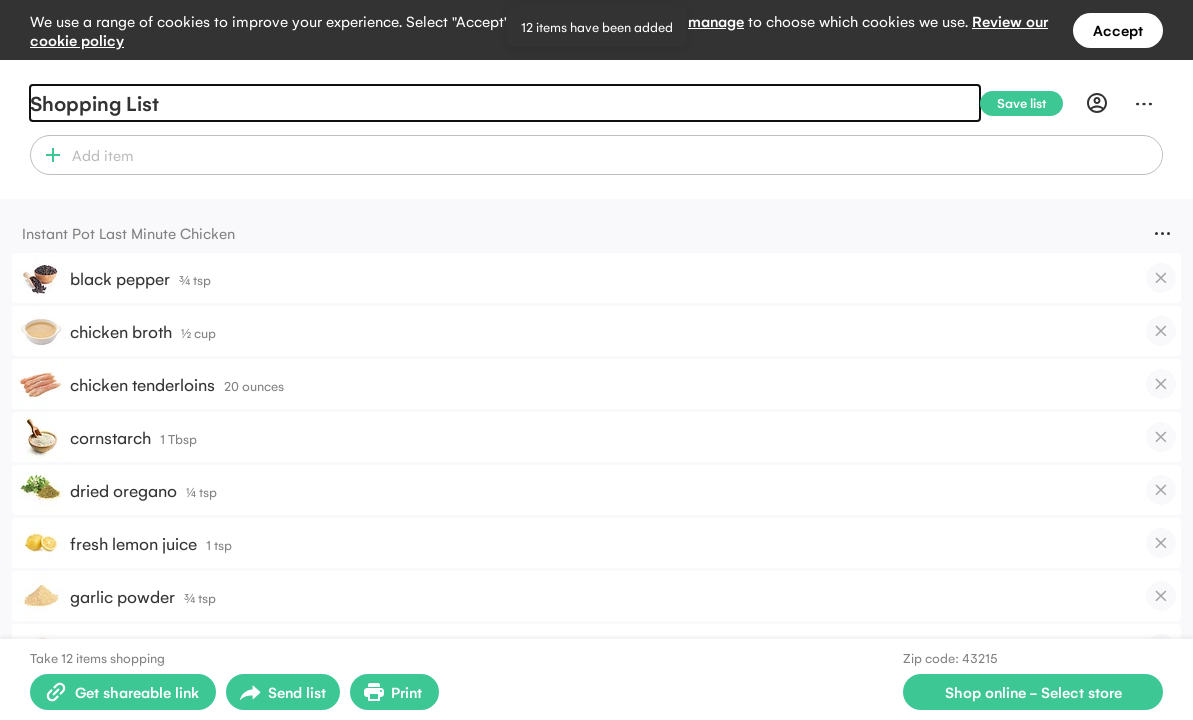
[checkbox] (1161, 278)
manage (716, 20)
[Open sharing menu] (283, 692)
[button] (48, 155)
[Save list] (1029, 103)
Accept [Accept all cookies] (1118, 29)
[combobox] (614, 155)
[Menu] (1144, 103)
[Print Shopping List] (394, 692)
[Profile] (1097, 103)
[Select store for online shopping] (1033, 692)
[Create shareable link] (123, 692)
